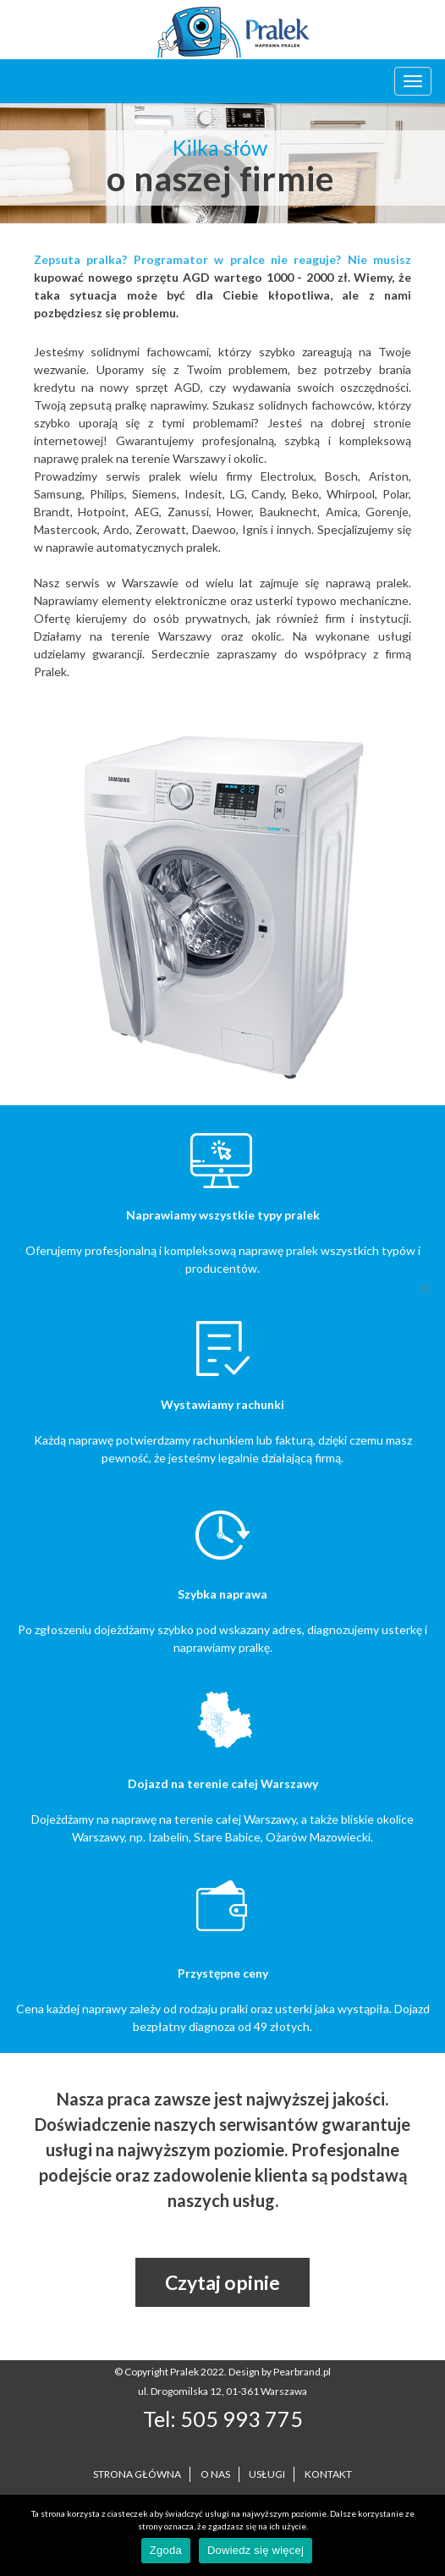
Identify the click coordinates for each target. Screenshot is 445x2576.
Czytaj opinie (222, 2282)
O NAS (215, 2474)
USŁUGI (267, 2474)
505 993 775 (241, 2418)
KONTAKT (328, 2474)
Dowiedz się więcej (255, 2550)
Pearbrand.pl (302, 2371)
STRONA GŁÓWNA (137, 2474)
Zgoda (166, 2550)
